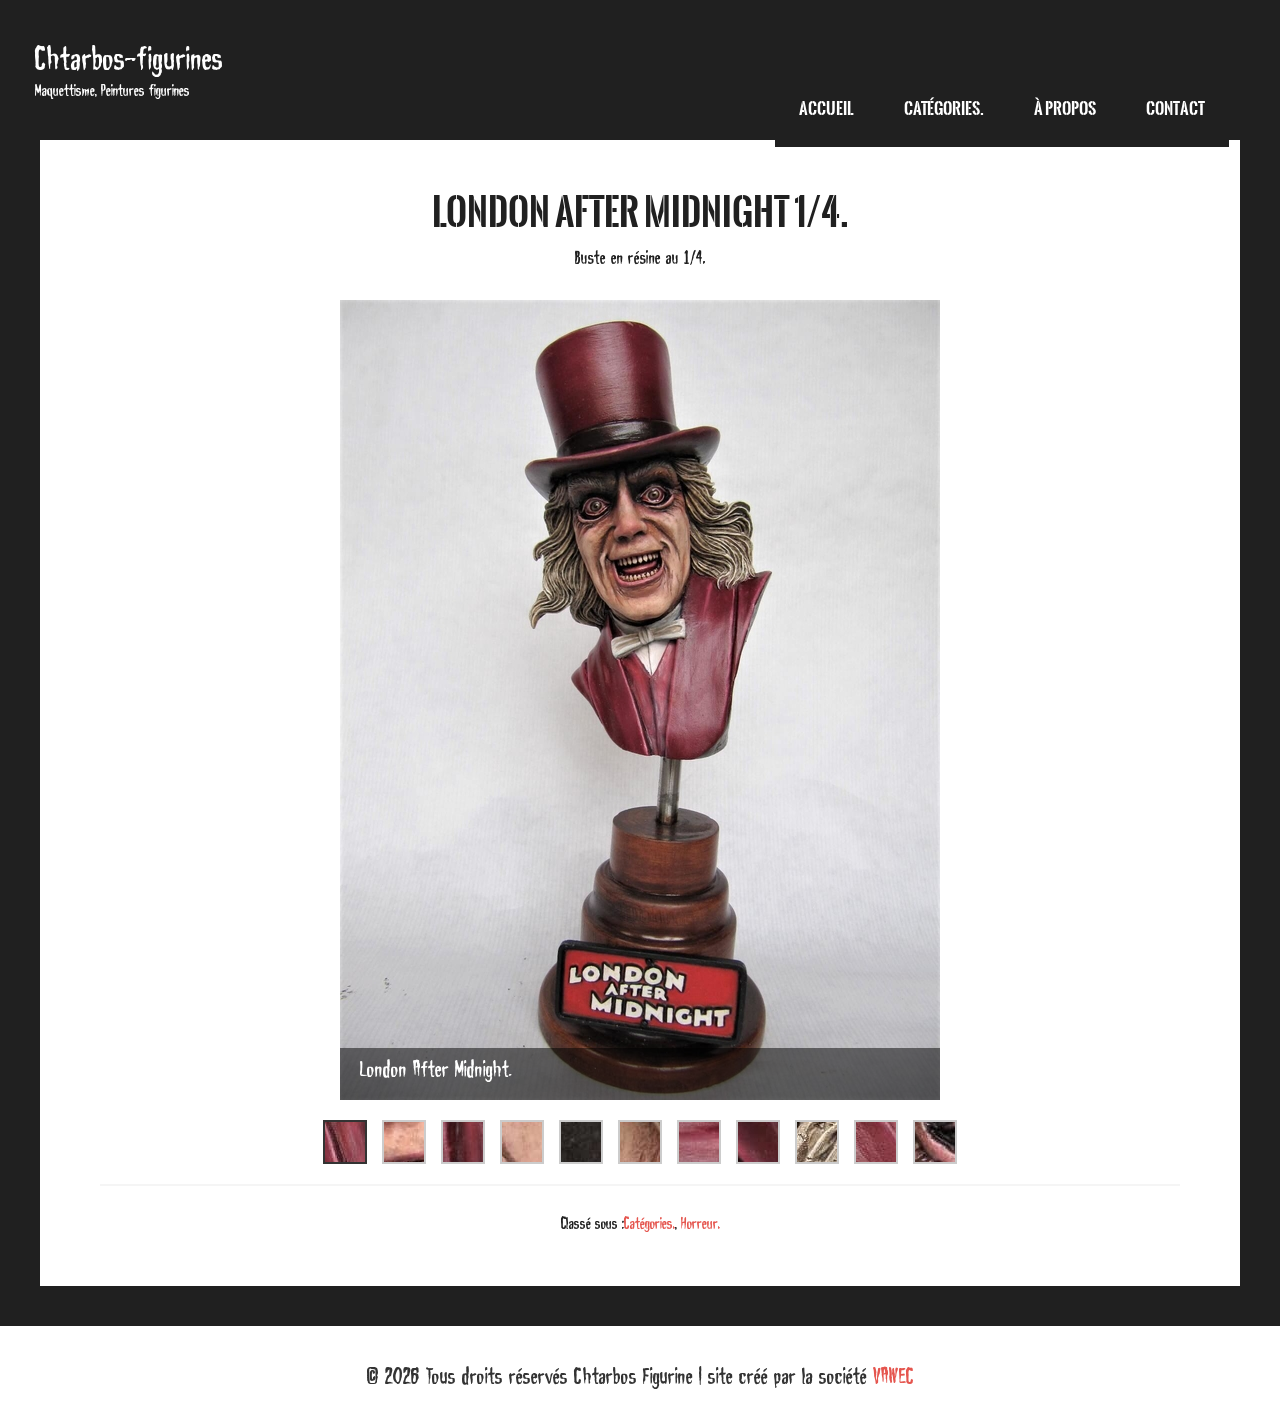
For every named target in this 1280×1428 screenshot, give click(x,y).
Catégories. (649, 1223)
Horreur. (700, 1223)
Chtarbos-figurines (129, 58)
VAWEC (893, 1376)
